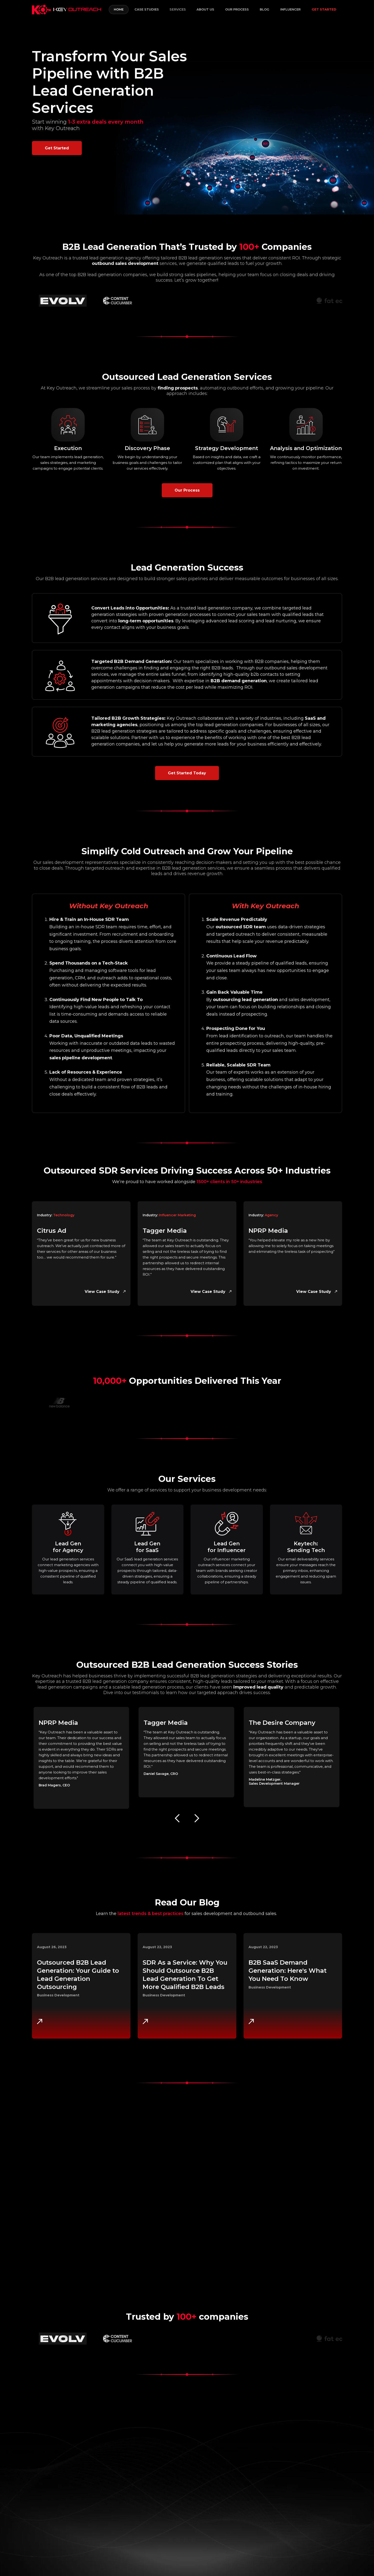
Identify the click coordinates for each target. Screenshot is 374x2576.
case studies (147, 9)
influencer (290, 9)
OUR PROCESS (237, 9)
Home (119, 9)
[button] (177, 1818)
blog (264, 9)
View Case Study (105, 1291)
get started (324, 9)
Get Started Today (187, 773)
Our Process (187, 490)
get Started (57, 148)
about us (205, 9)
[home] (66, 9)
